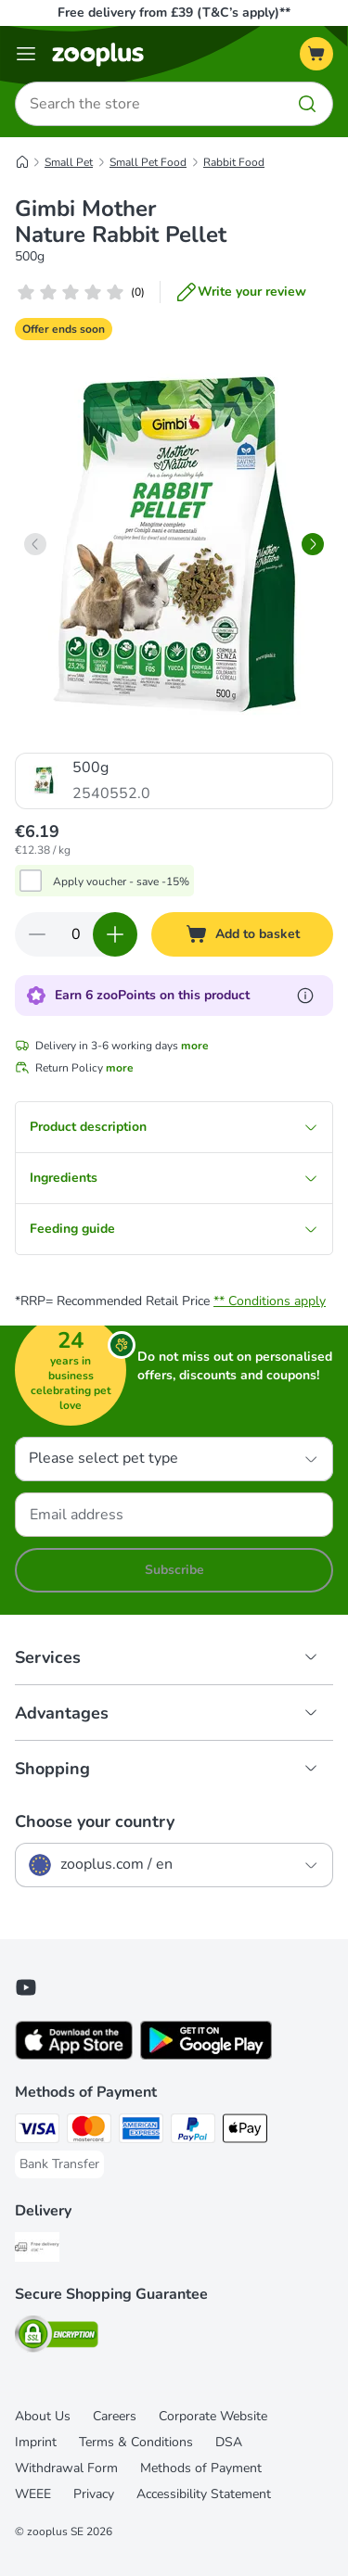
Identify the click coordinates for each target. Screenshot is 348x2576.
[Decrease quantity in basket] (37, 934)
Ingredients (174, 1177)
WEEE (33, 2494)
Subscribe (174, 1570)
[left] (35, 544)
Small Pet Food (148, 162)
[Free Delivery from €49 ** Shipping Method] (37, 2249)
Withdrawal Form (66, 2468)
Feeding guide (174, 1228)
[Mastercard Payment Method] (89, 2131)
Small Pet (69, 162)
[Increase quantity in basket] (115, 934)
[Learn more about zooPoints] (305, 995)
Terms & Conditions (136, 2442)
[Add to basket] (242, 934)
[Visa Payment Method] (37, 2131)
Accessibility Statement (203, 2494)
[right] (313, 544)
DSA (228, 2442)
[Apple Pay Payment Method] (245, 2131)
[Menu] (26, 53)
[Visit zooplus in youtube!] (26, 1987)
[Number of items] (76, 934)
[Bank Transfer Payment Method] (59, 2164)
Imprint (36, 2442)
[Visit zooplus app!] (74, 2055)
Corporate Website (213, 2416)
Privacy (93, 2494)
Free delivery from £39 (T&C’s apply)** (174, 12)
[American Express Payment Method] (141, 2131)
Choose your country (94, 1821)
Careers (114, 2416)
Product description (174, 1127)
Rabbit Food (233, 162)
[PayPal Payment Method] (193, 2131)
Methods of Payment (201, 2468)
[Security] (56, 2337)
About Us (43, 2416)
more (195, 1045)
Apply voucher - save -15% (121, 881)
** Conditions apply (269, 1301)
